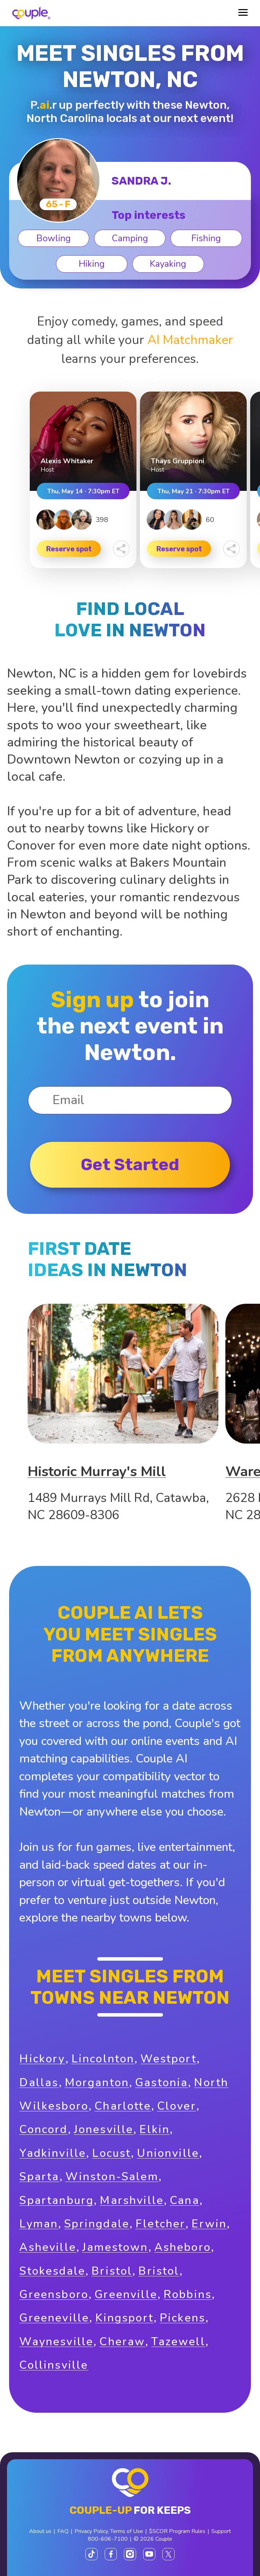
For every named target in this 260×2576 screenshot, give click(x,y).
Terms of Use (126, 2531)
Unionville (168, 2153)
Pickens (182, 2317)
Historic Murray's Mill (97, 1471)
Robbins (187, 2294)
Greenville (125, 2294)
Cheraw (122, 2341)
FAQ (63, 2531)
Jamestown (115, 2247)
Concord (43, 2129)
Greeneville (54, 2317)
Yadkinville (52, 2153)
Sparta (39, 2176)
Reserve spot (69, 549)
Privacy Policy (91, 2531)
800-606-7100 (108, 2539)
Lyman (38, 2223)
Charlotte (122, 2105)
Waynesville (56, 2341)
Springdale (96, 2223)
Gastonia (161, 2082)
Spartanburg (56, 2200)
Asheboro (182, 2247)
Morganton (97, 2082)
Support (221, 2531)
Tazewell (178, 2341)
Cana (184, 2200)
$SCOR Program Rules (177, 2531)
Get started (130, 1164)
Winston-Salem (112, 2176)
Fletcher (160, 2223)
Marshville (132, 2200)
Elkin (154, 2129)
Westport (168, 2058)
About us (40, 2531)
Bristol (111, 2270)
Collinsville (53, 2365)
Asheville (47, 2247)
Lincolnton (103, 2058)
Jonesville (104, 2129)
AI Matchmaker (190, 340)
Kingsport (124, 2317)
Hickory (42, 2058)
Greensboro (54, 2294)
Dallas (38, 2082)
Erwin (209, 2223)
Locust (111, 2153)
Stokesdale (52, 2270)
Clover (176, 2105)
